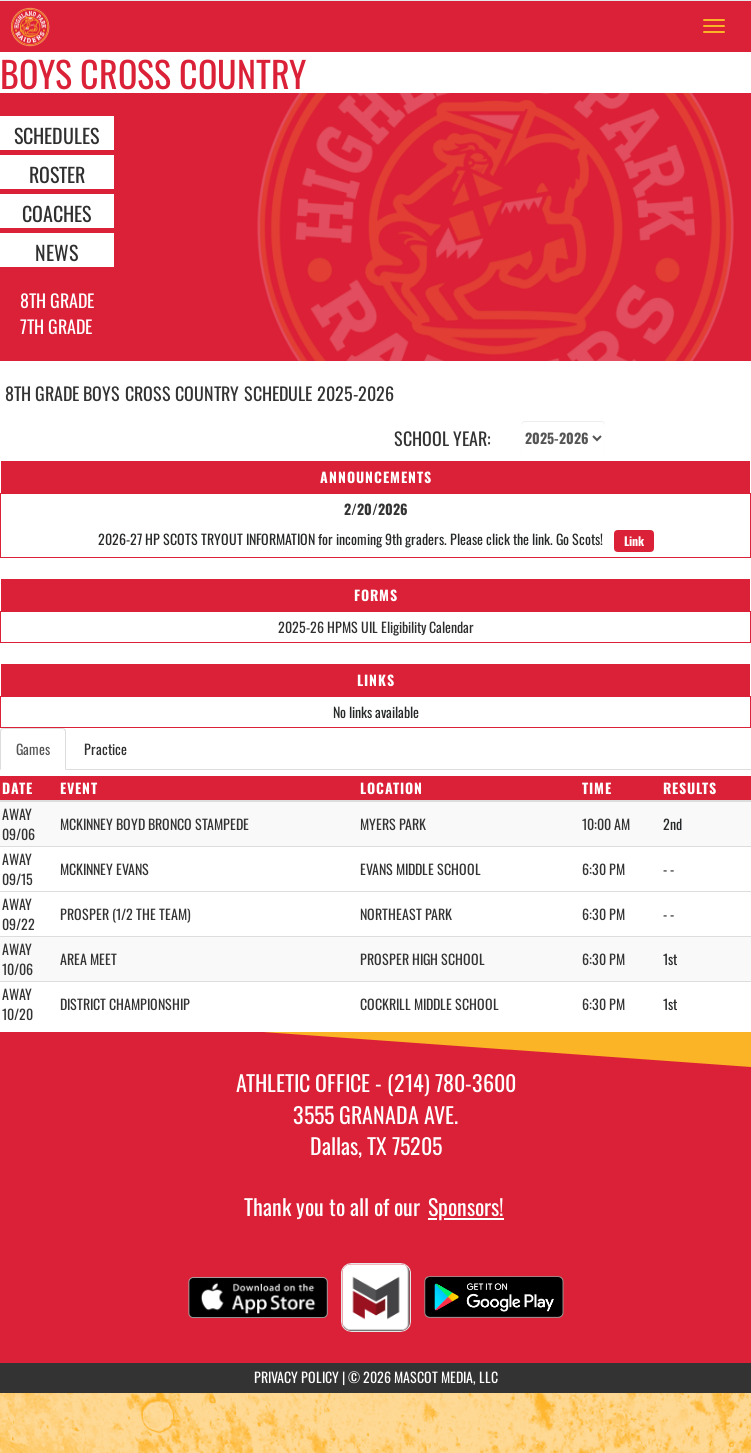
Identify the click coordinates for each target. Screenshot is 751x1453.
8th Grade (57, 300)
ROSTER (57, 173)
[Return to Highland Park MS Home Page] (30, 26)
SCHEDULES (56, 134)
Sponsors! (466, 1206)
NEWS (56, 251)
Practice (105, 748)
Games (33, 748)
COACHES (56, 212)
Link (634, 540)
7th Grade (56, 326)
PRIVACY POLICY (296, 1376)
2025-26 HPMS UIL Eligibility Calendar (376, 626)
